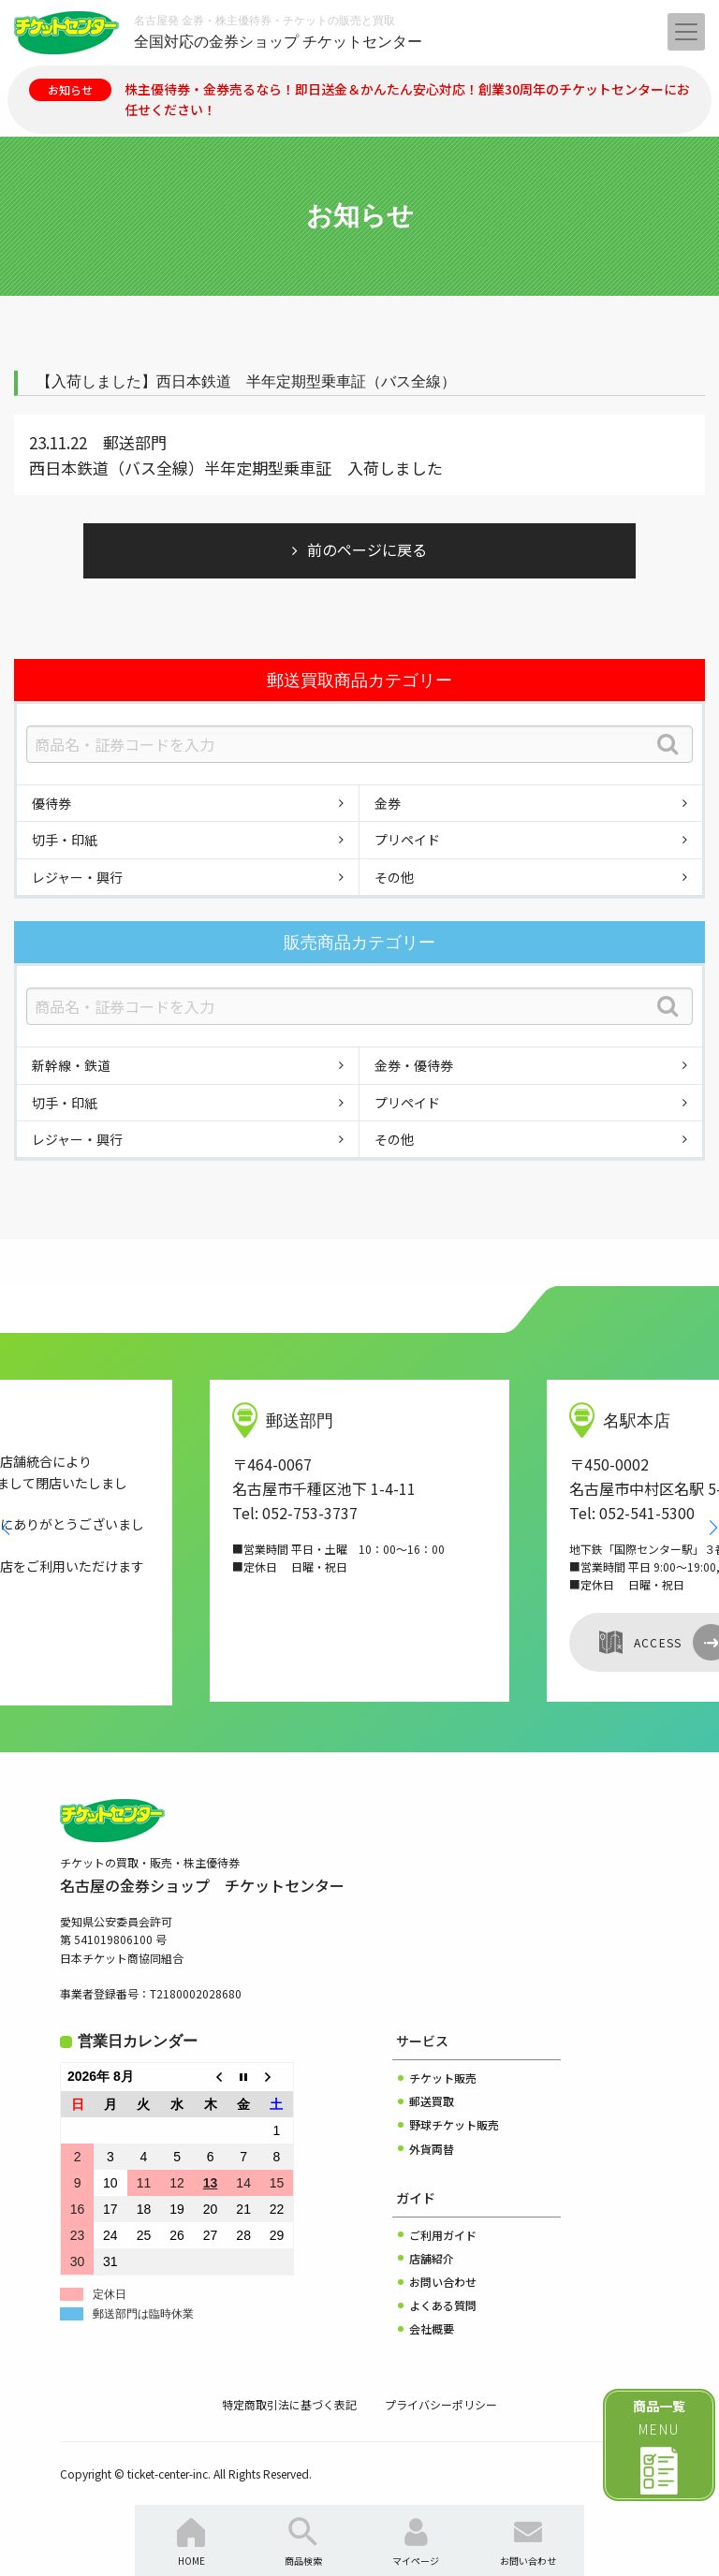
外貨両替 (431, 2149)
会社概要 (431, 2328)
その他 (394, 877)
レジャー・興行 (77, 877)
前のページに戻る (367, 549)
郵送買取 (431, 2101)
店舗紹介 (431, 2258)
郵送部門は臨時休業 (143, 2313)
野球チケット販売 (454, 2124)
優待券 (51, 803)
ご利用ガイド (443, 2235)
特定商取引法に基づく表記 (289, 2404)
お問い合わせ (443, 2282)
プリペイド (407, 839)
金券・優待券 (413, 1065)
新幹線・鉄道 (71, 1065)
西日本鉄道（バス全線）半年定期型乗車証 (180, 467)
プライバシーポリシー (441, 2404)
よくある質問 (443, 2305)
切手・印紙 (64, 839)
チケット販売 (443, 2078)
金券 (387, 803)
